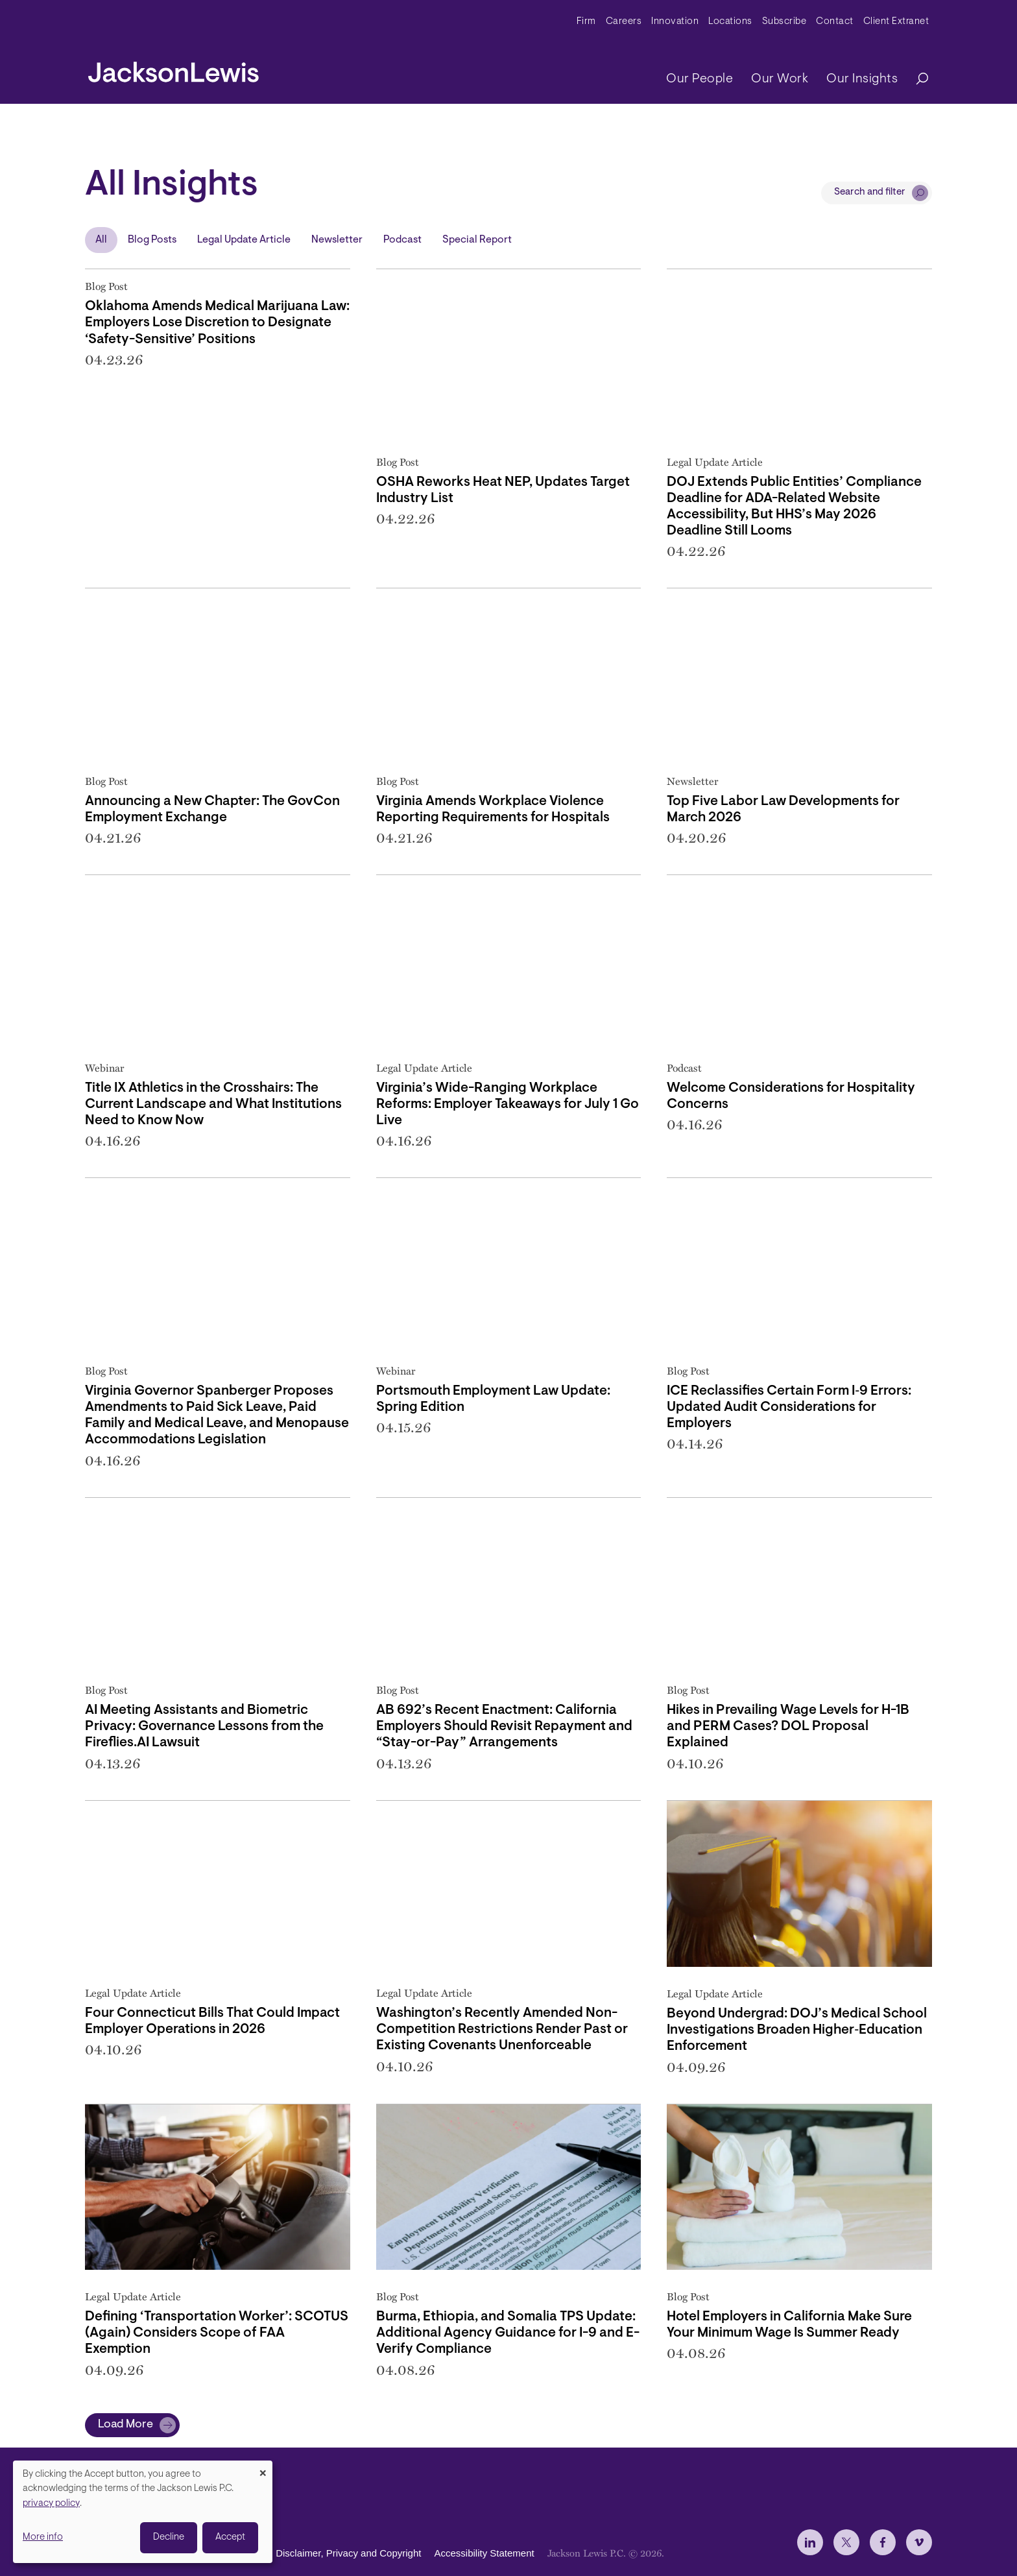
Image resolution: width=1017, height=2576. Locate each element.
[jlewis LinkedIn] (810, 2542)
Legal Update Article (244, 240)
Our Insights (862, 79)
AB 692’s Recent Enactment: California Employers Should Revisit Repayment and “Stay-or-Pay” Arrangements (504, 1726)
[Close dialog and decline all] (262, 2469)
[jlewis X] (846, 2542)
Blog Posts (152, 240)
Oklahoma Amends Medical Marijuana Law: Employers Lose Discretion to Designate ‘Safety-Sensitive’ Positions (217, 323)
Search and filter (869, 192)
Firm (586, 22)
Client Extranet (896, 22)
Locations (730, 22)
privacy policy (51, 2504)
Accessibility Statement (484, 2553)
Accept (230, 2537)
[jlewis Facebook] (883, 2542)
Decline (168, 2537)
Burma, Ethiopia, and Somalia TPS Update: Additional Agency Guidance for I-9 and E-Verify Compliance (508, 2333)
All (101, 240)
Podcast (402, 240)
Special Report (477, 240)
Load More (125, 2425)
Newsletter (337, 240)
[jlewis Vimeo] (919, 2542)
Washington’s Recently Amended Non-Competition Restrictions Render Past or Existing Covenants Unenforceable (502, 2029)
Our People (699, 79)
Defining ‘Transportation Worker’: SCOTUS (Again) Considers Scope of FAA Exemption (216, 2333)
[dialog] (142, 2512)
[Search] (916, 79)
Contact (835, 22)
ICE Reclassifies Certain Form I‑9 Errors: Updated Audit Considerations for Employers (789, 1407)
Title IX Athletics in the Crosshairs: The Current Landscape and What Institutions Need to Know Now (213, 1104)
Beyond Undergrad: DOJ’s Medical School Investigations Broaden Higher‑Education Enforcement (797, 2030)
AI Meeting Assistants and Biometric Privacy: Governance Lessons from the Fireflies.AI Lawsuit (204, 1726)
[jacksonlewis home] (173, 68)
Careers (624, 22)
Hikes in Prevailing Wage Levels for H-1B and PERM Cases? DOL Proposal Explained (788, 1726)
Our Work (779, 79)
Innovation (675, 22)
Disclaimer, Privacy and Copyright (348, 2553)
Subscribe (784, 22)
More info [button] (43, 2537)
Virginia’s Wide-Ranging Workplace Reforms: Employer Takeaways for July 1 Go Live (507, 1104)
